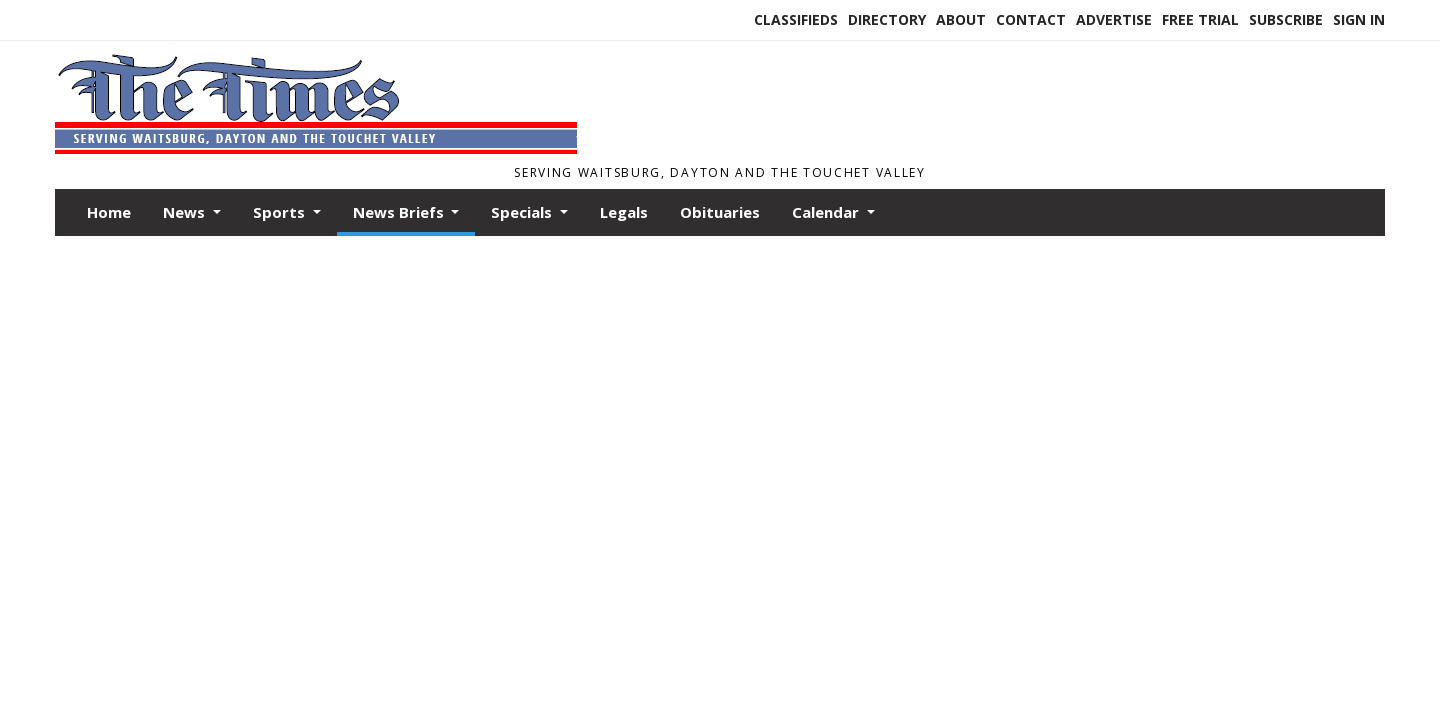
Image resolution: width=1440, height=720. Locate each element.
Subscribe (1286, 19)
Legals (624, 212)
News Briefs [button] (400, 212)
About (961, 19)
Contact (1031, 19)
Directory (887, 19)
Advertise (1114, 19)
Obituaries (720, 212)
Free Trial (1200, 19)
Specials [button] (523, 212)
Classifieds (796, 19)
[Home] (316, 148)
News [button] (186, 212)
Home (109, 212)
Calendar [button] (827, 212)
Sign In (1359, 19)
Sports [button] (281, 212)
